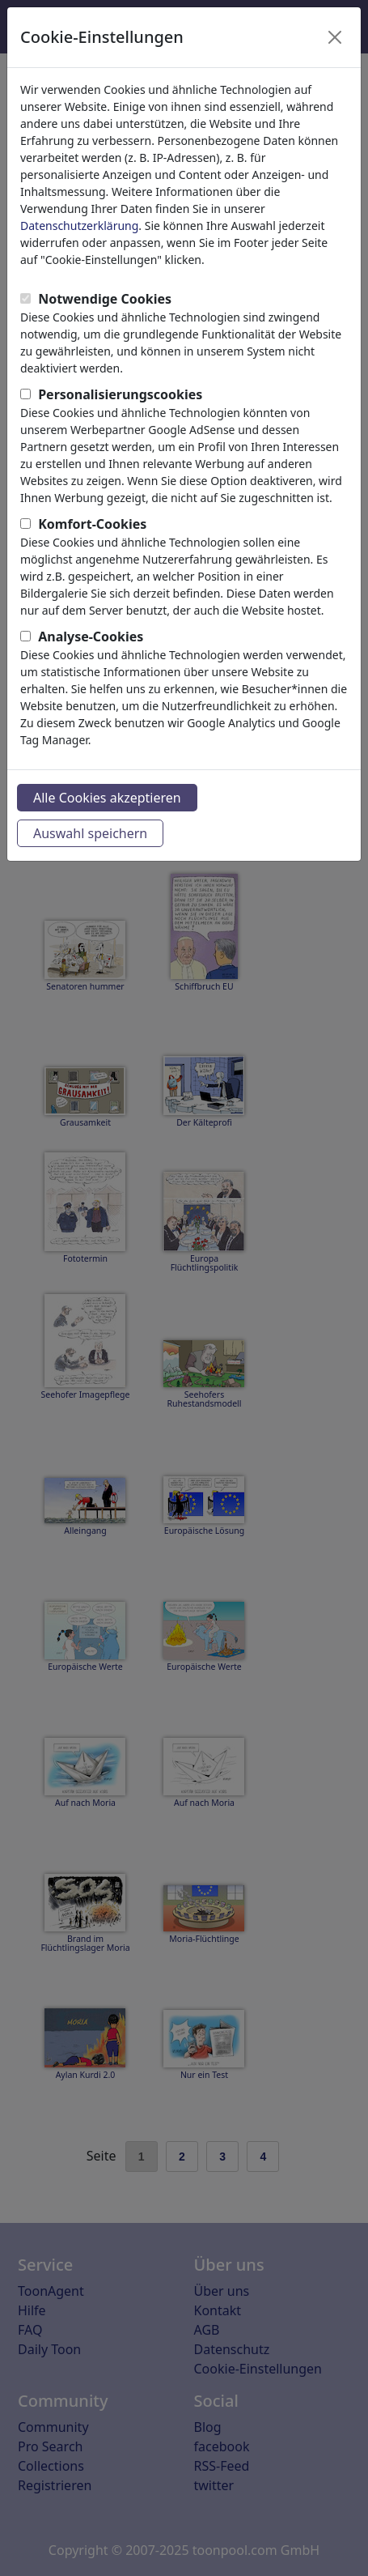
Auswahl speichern (90, 833)
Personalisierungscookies (120, 394)
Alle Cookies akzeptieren (107, 798)
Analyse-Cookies (90, 636)
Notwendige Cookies (104, 299)
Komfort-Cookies (92, 524)
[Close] (335, 37)
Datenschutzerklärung (79, 225)
